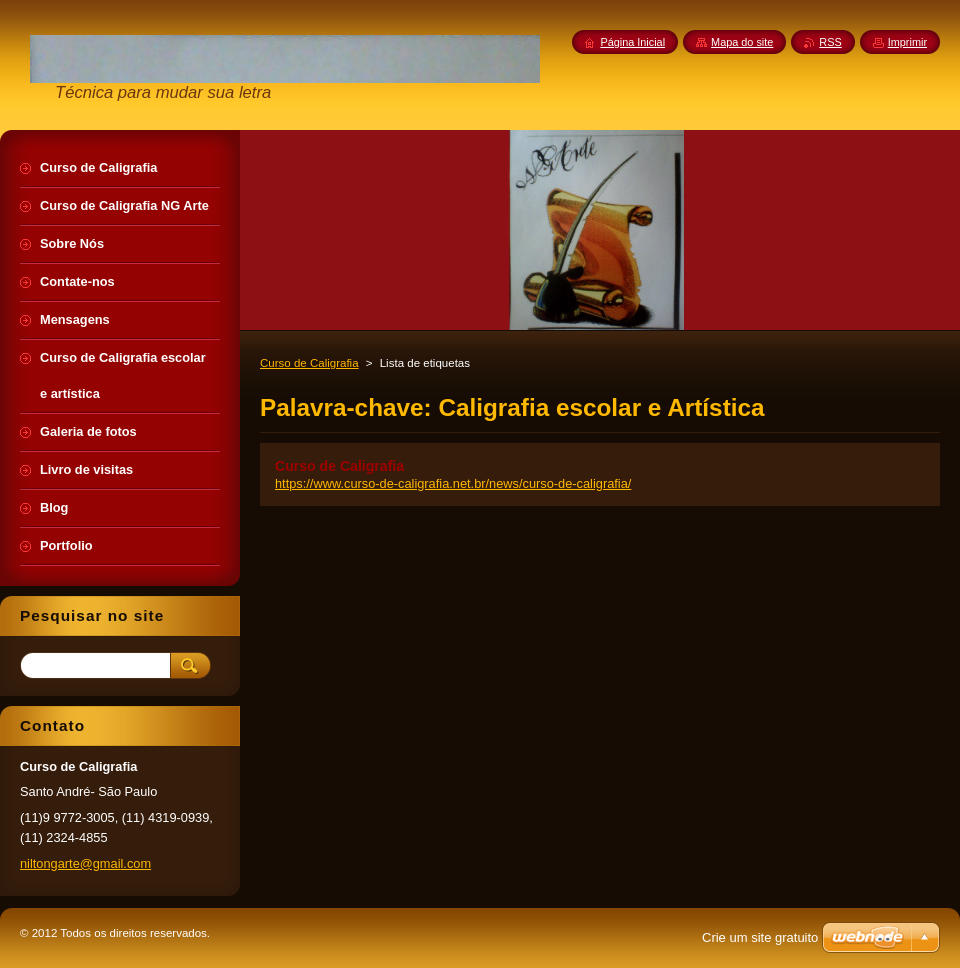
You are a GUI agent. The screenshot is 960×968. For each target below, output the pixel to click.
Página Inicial (632, 42)
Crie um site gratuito (760, 937)
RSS (830, 42)
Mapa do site (742, 42)
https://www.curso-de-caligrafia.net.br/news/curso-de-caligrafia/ (453, 483)
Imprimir (907, 42)
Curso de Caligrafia (309, 363)
